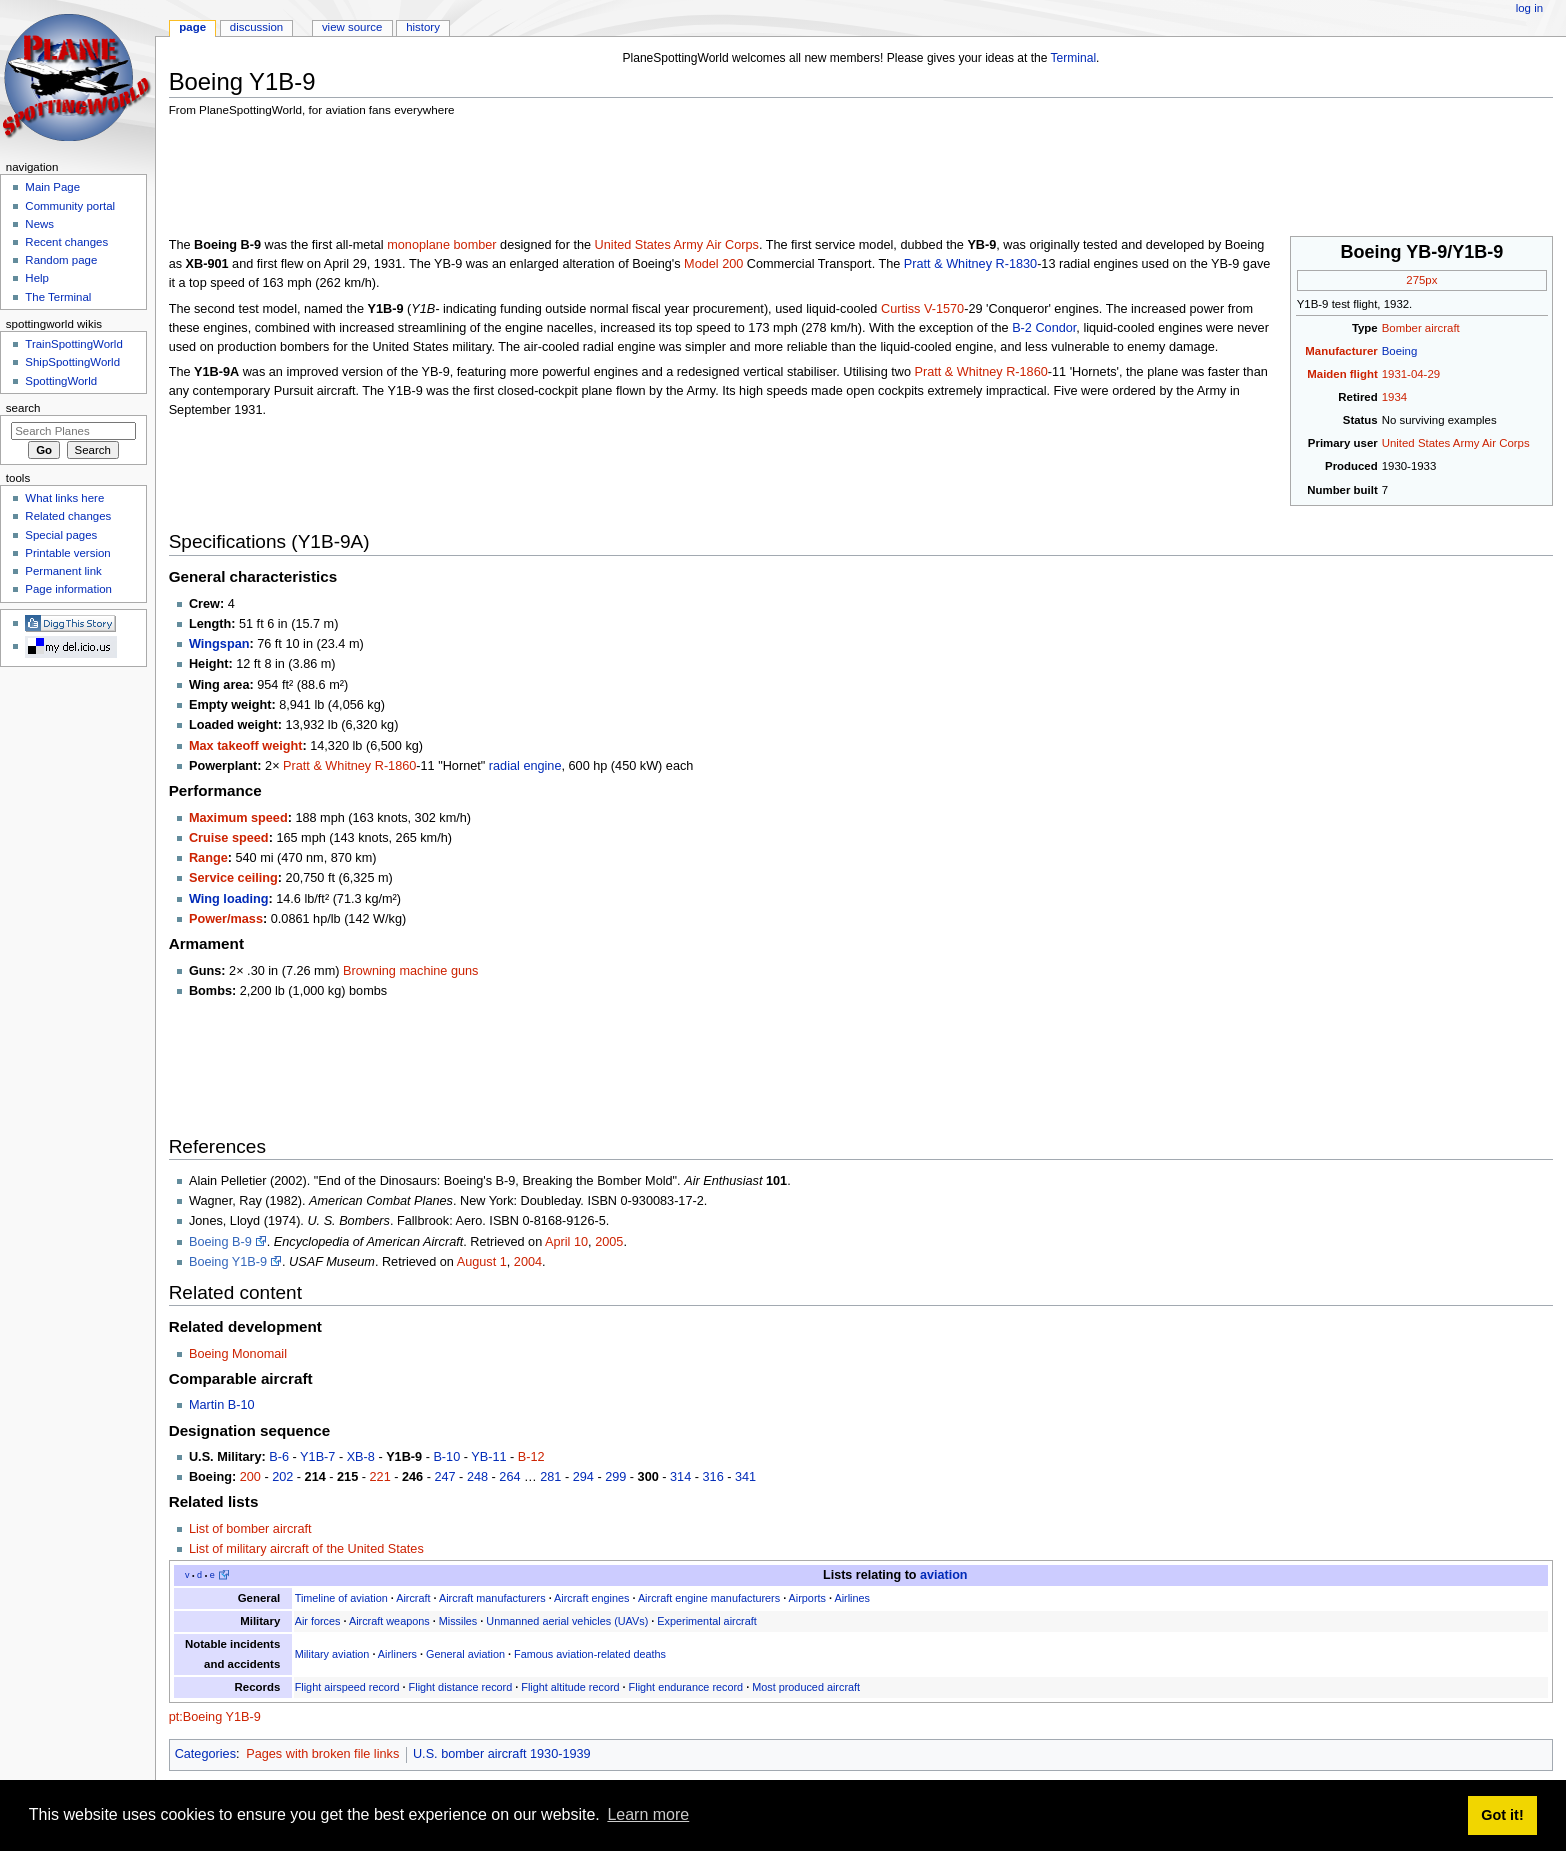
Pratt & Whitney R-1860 (981, 372)
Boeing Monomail (238, 1354)
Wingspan (219, 644)
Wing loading (229, 899)
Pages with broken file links (322, 1754)
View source (352, 27)
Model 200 (713, 264)
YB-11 (488, 1457)
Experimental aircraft (706, 1621)
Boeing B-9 (220, 1242)
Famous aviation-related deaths (590, 1654)
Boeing (1400, 351)
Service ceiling (233, 878)
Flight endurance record (686, 1687)
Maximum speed (238, 818)
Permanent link (63, 571)
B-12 (531, 1457)
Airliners (397, 1654)
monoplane (418, 245)
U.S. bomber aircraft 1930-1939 (502, 1754)
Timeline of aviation (341, 1598)
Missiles (458, 1621)
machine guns (438, 971)
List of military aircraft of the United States (306, 1549)
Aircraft (413, 1598)
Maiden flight (1342, 374)
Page (192, 27)
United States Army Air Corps (1456, 443)
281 (550, 1477)
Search (23, 408)
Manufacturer (1341, 351)
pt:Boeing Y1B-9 (215, 1717)
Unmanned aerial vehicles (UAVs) (567, 1621)
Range (208, 858)
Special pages (61, 535)
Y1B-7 (317, 1457)
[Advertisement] (533, 180)
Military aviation (332, 1654)
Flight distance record (461, 1687)
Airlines (852, 1598)
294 (583, 1477)
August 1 (482, 1262)
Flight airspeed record (347, 1687)
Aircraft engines (591, 1598)
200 (250, 1477)
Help (37, 278)
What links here (64, 498)
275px (1421, 280)
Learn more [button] (648, 1814)
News (39, 224)
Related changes (68, 516)
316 (713, 1477)
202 (282, 1477)
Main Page (52, 187)
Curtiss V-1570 (922, 309)
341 (745, 1477)
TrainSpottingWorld (73, 344)
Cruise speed (229, 838)
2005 (609, 1242)
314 (680, 1477)
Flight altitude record (570, 1687)
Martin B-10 (222, 1405)
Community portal (70, 206)
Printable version (67, 553)
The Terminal (58, 297)
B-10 (446, 1457)
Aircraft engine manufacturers (709, 1598)
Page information (68, 589)
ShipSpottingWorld (72, 362)
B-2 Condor (1044, 328)
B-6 (279, 1457)
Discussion (256, 27)
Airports (807, 1598)
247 (444, 1477)
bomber (475, 245)
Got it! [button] (1502, 1815)
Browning (369, 971)
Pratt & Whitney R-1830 (970, 264)
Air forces (318, 1621)
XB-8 (361, 1457)
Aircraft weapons (389, 1621)
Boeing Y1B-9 (228, 1262)
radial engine (525, 766)
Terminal (1074, 58)
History (423, 27)
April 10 (566, 1242)
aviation (943, 1575)
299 (615, 1477)
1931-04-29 (1411, 374)
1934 (1394, 397)
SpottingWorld (61, 381)
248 (477, 1477)
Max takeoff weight (246, 746)
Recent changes (66, 242)
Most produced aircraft (806, 1687)
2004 (528, 1262)
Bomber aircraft (1421, 328)
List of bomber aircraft (250, 1529)
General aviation (465, 1654)
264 (509, 1477)
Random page (61, 260)
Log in (1529, 8)
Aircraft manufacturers (492, 1598)
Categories (205, 1754)
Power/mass (226, 919)
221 (380, 1477)
